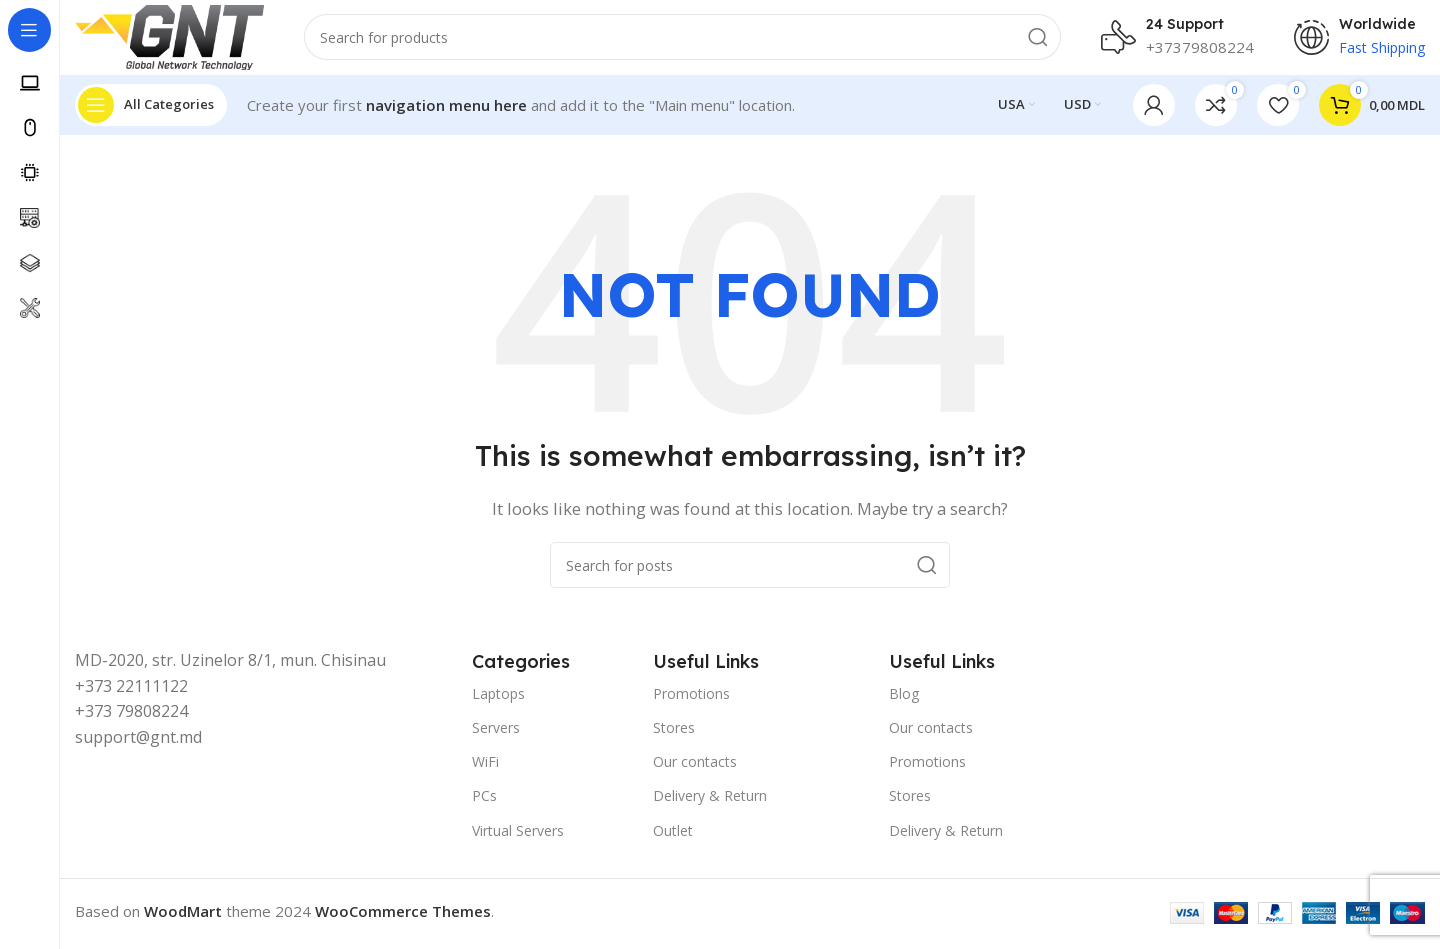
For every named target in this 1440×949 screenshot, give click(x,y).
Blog (904, 698)
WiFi (485, 767)
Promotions (691, 698)
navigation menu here (446, 110)
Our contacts (695, 767)
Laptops (498, 698)
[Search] (690, 40)
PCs (484, 801)
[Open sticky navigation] (151, 110)
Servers (496, 732)
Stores (674, 732)
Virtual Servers (518, 835)
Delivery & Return (710, 801)
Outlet (673, 835)
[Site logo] (177, 38)
